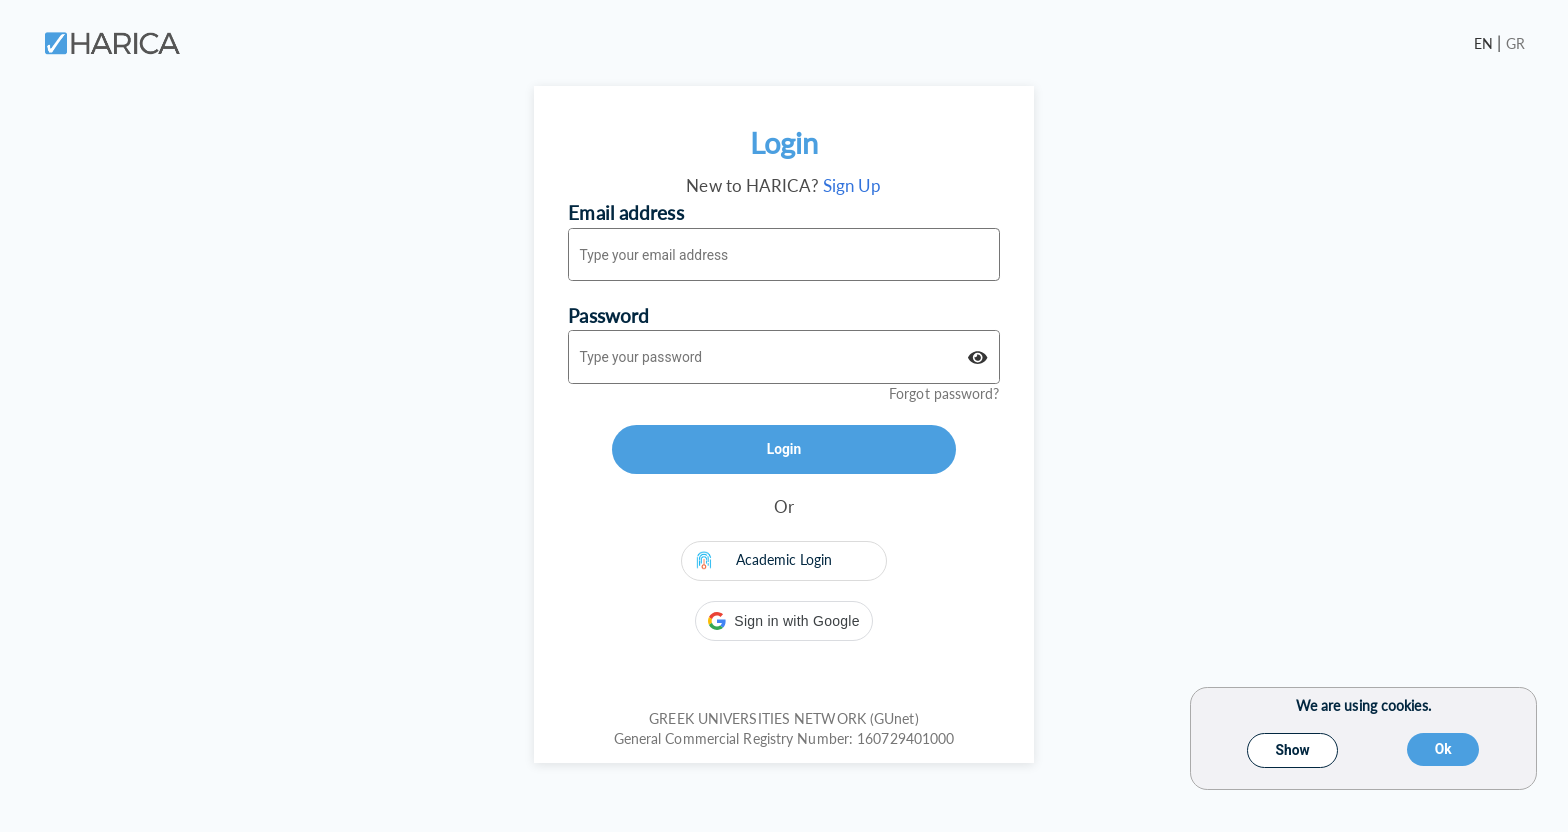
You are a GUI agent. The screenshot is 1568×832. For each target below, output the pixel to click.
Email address (625, 212)
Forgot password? (944, 393)
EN (1485, 43)
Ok (1443, 749)
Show (1293, 750)
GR (1515, 43)
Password (608, 315)
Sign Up (852, 185)
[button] (783, 621)
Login (784, 449)
